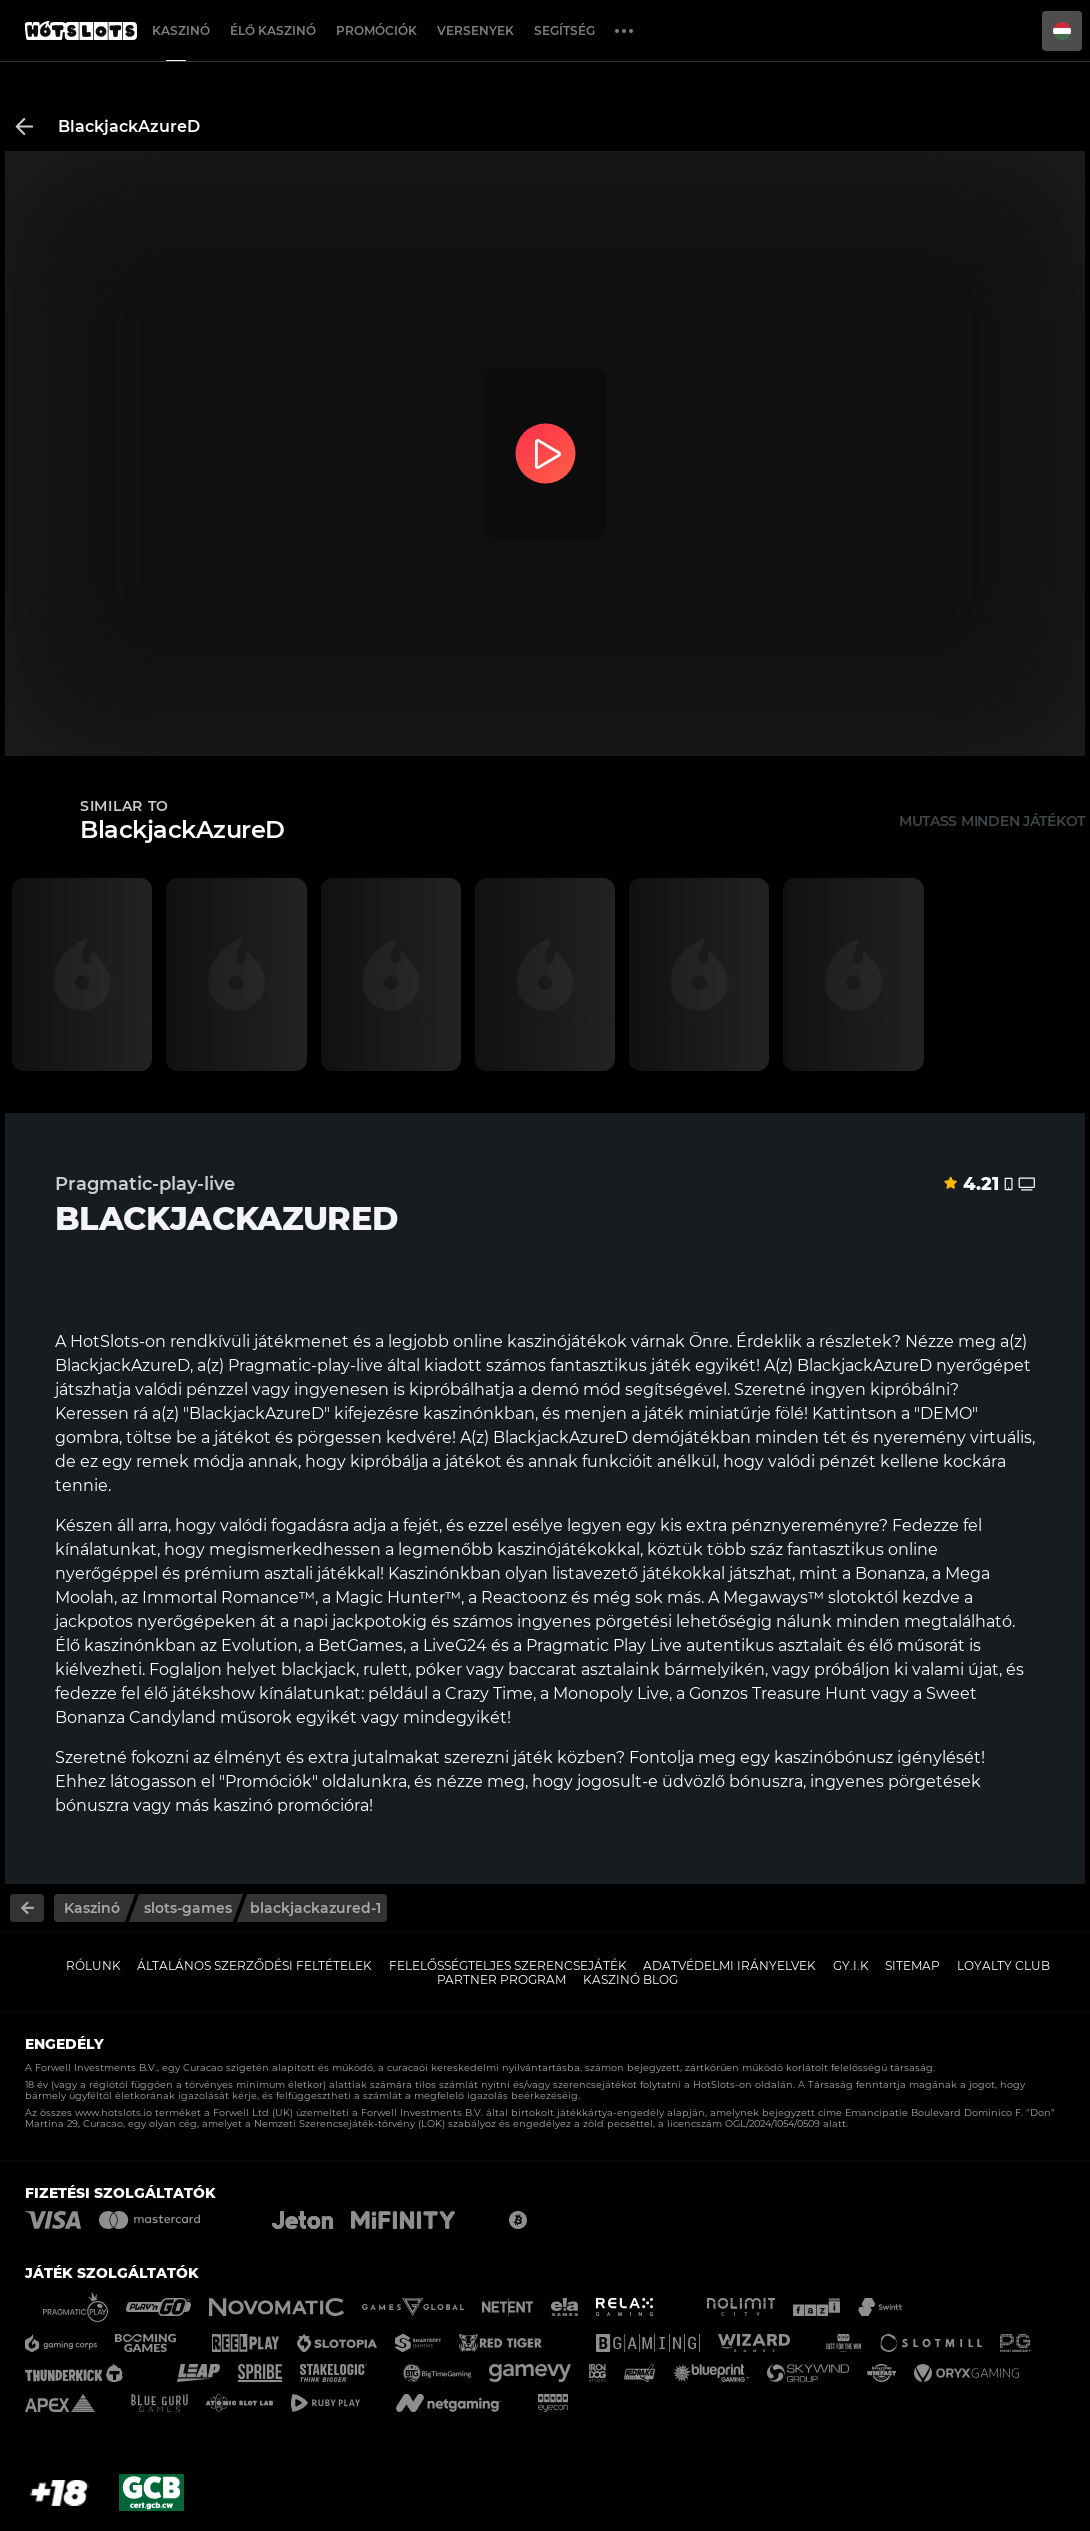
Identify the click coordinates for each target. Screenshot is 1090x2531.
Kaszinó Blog (630, 1979)
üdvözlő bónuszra (732, 1781)
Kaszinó (181, 30)
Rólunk (93, 1965)
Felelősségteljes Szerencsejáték (508, 1965)
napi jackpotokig (360, 1621)
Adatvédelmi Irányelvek (729, 1965)
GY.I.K (851, 1965)
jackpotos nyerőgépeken (155, 1621)
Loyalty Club (1003, 1965)
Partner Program (501, 1979)
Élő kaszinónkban (125, 1645)
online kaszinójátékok (540, 1341)
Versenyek (475, 30)
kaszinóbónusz (833, 1757)
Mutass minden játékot (992, 821)
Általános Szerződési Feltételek (254, 1965)
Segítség (564, 30)
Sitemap (912, 1965)
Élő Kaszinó (273, 30)
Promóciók (376, 30)
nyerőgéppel (106, 1573)
